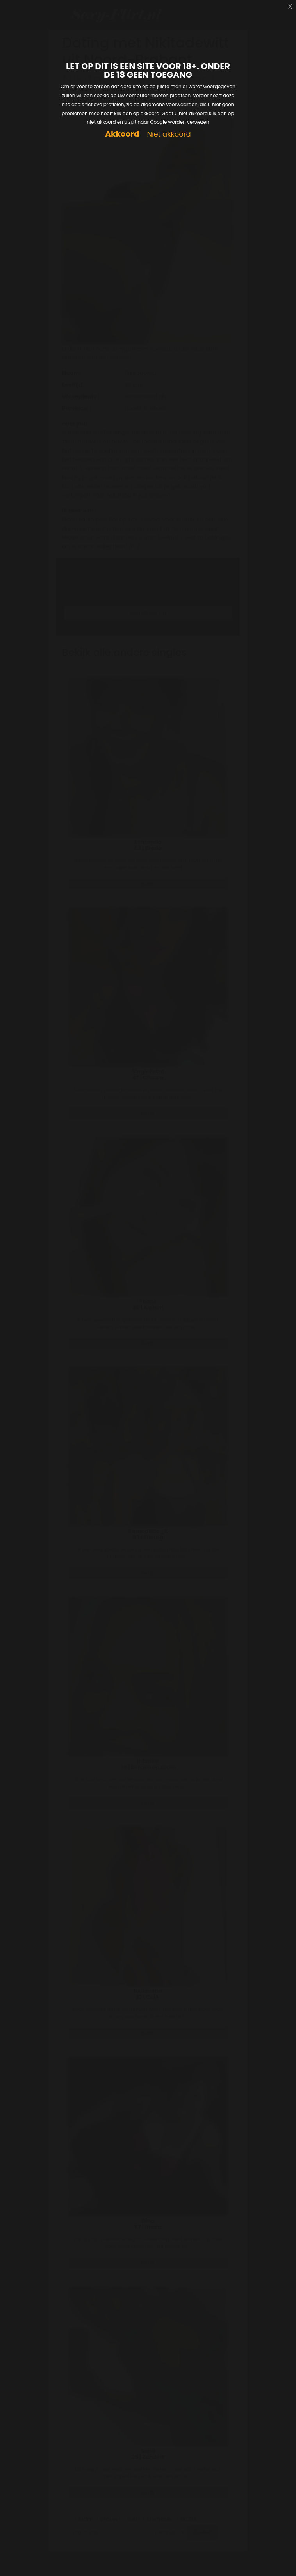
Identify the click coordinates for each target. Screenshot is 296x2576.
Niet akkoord (169, 134)
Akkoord (122, 134)
